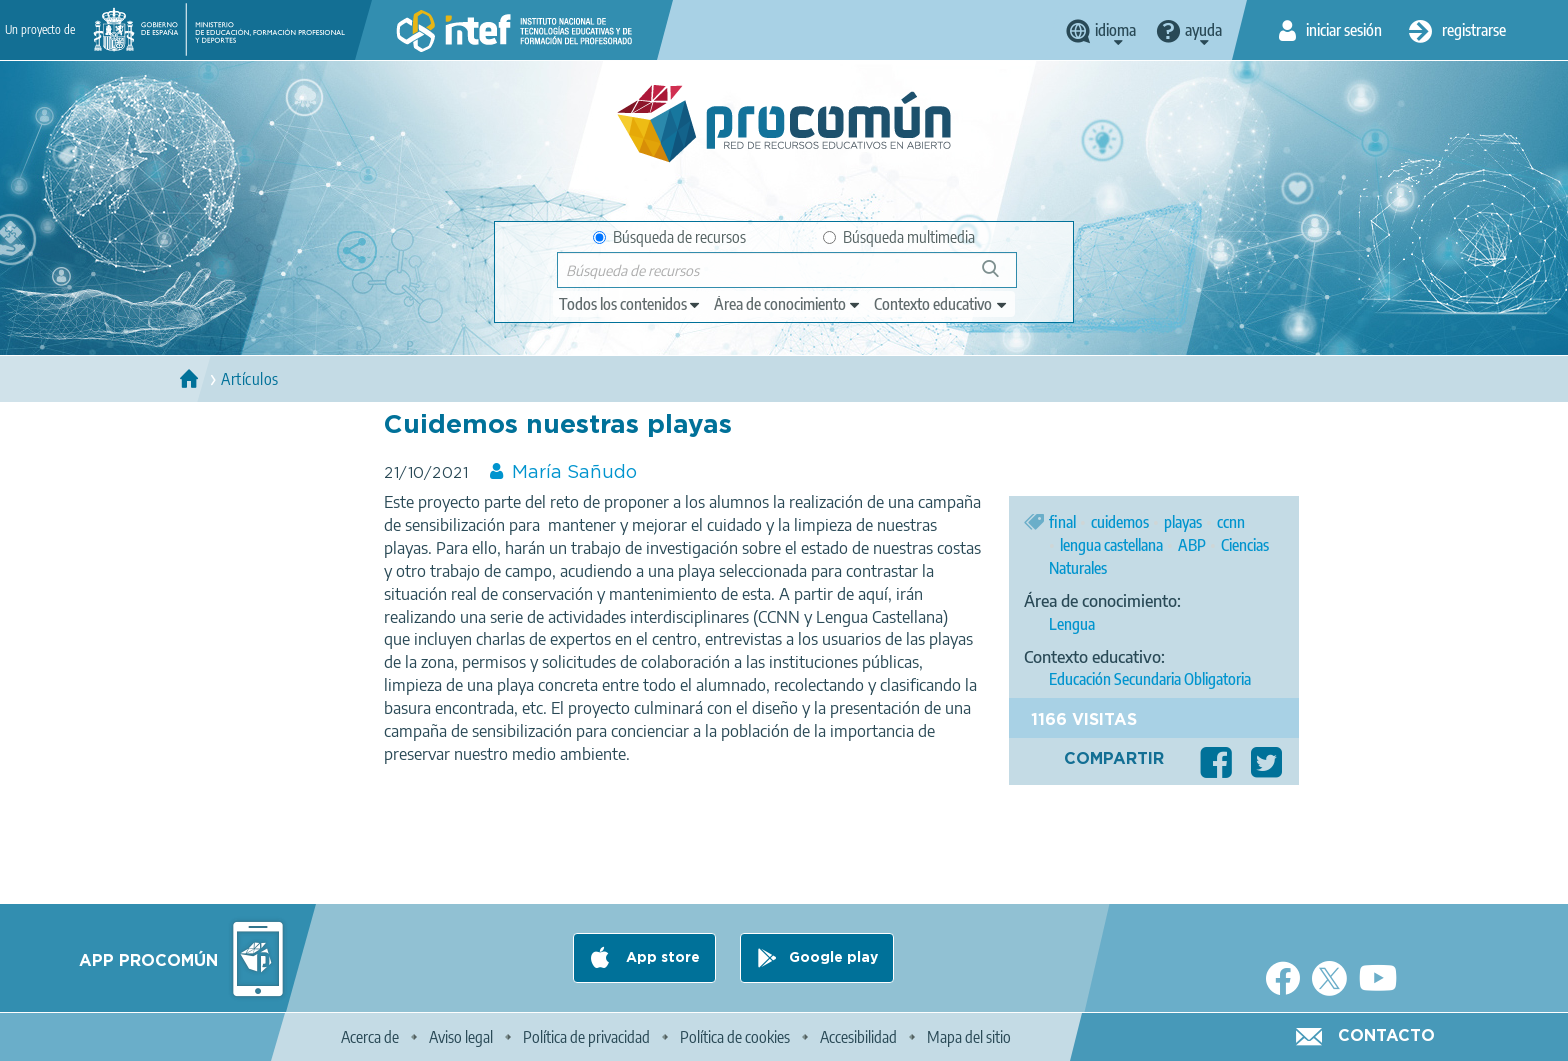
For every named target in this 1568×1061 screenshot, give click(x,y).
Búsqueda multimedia (899, 237)
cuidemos (1120, 522)
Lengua (1072, 624)
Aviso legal (461, 1037)
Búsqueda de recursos (669, 237)
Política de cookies (735, 1037)
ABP (1192, 545)
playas (1183, 522)
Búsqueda (1001, 276)
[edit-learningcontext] (941, 304)
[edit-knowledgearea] (788, 304)
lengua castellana (1111, 545)
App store (661, 958)
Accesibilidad (858, 1037)
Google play (833, 958)
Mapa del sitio (969, 1037)
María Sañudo (574, 473)
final (1062, 522)
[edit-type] (630, 304)
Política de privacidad (586, 1037)
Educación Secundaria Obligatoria (1150, 679)
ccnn (1231, 522)
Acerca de (370, 1037)
